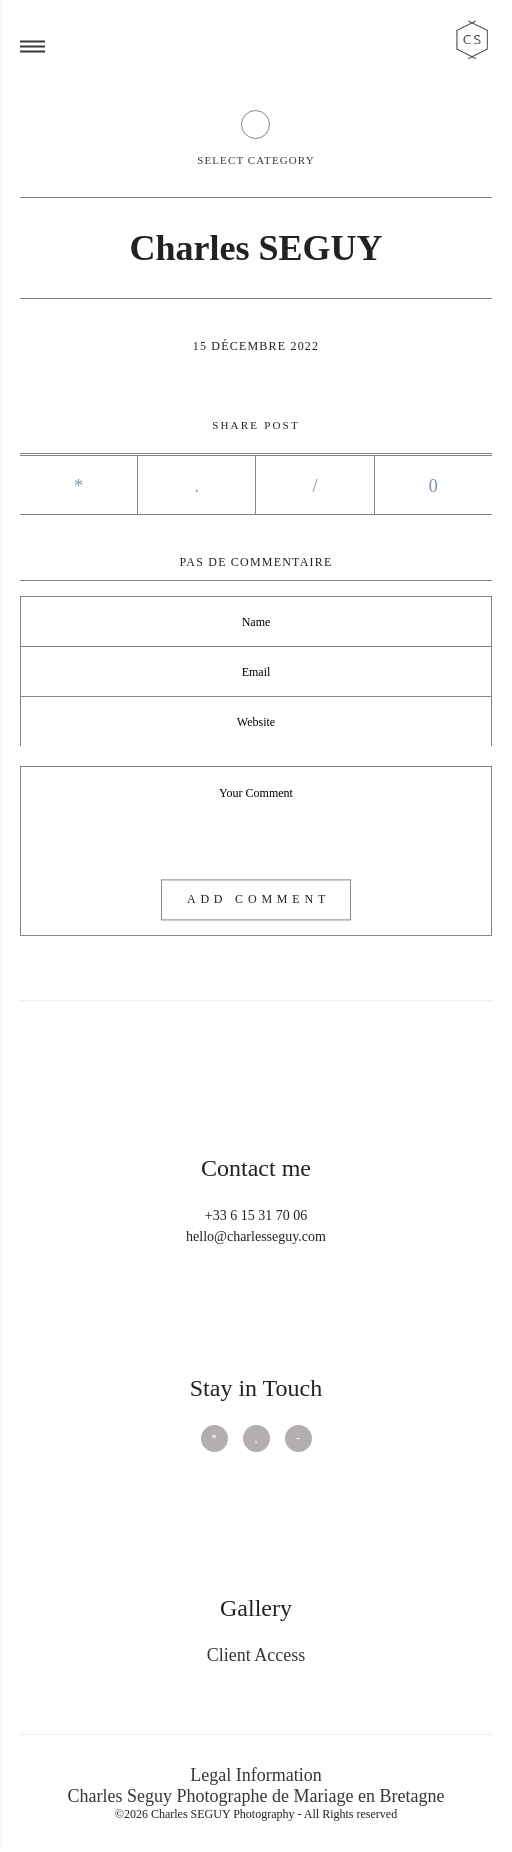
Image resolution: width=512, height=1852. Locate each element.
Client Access (256, 1655)
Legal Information (255, 1775)
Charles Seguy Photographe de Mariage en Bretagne (256, 1796)
